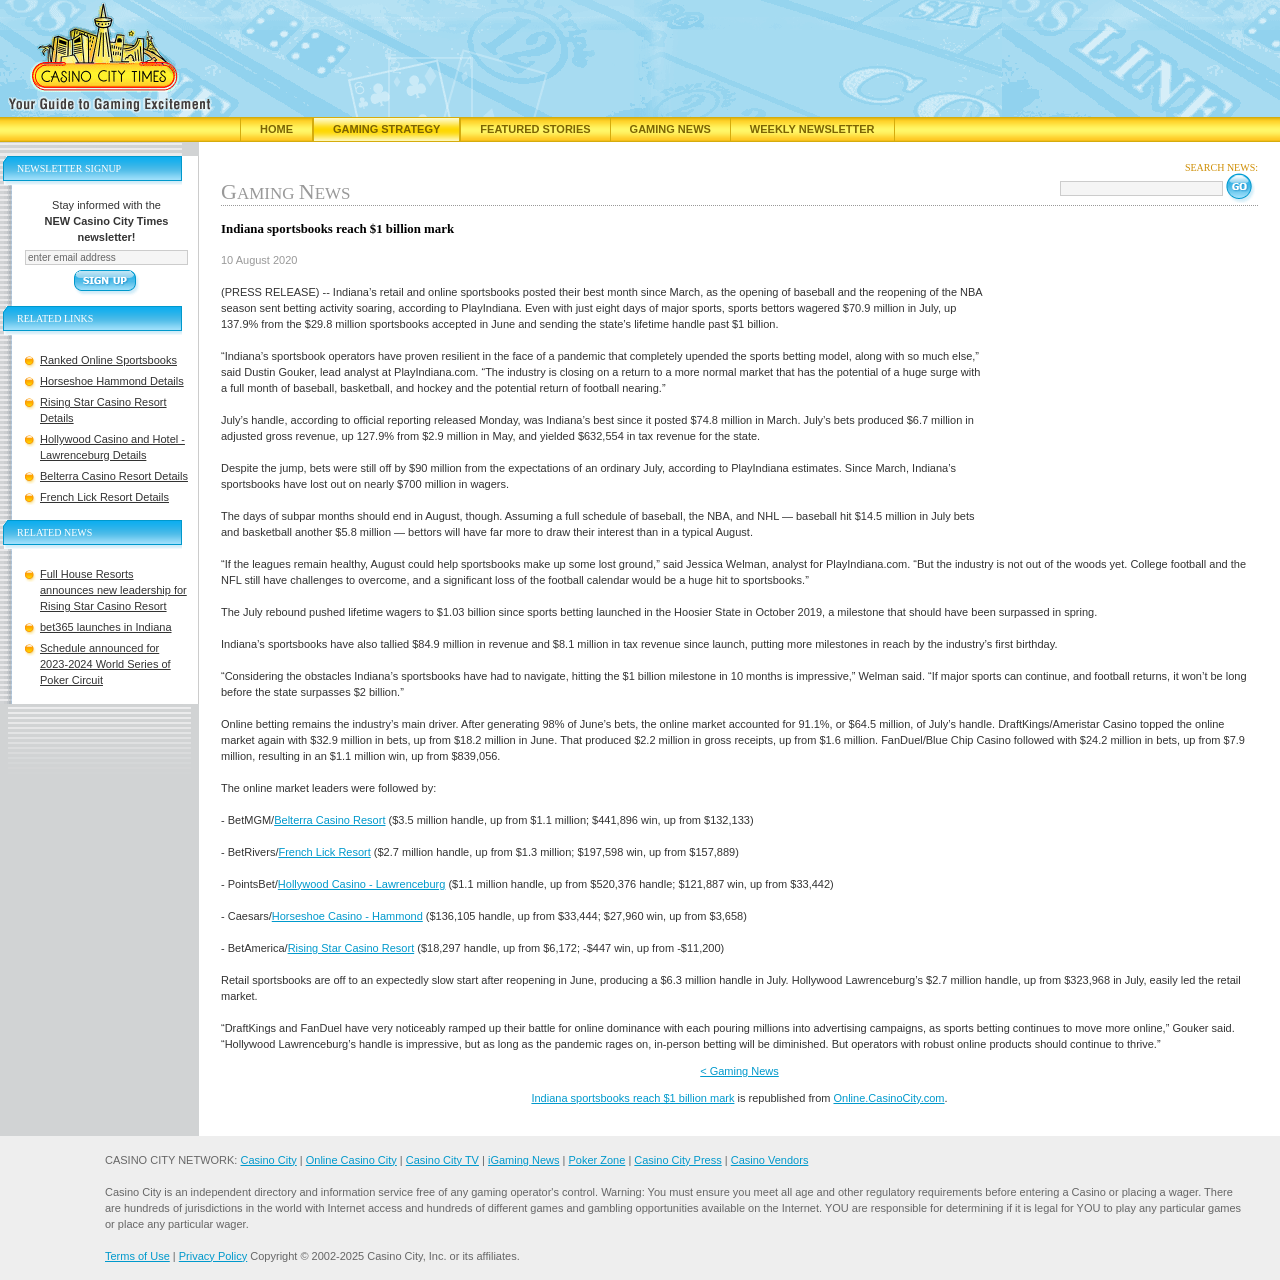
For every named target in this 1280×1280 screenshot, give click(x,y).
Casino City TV (442, 1160)
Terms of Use (137, 1256)
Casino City (268, 1160)
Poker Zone (596, 1160)
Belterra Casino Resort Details (114, 476)
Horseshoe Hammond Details (112, 381)
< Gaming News (739, 1071)
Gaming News (670, 129)
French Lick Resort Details (104, 497)
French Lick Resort (324, 852)
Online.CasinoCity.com (888, 1098)
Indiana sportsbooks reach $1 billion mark (632, 1098)
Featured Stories (535, 129)
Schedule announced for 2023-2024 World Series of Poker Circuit (105, 664)
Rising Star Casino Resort (351, 948)
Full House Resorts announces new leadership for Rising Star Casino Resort (113, 590)
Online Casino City (351, 1160)
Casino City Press (677, 1160)
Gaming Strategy (386, 129)
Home (276, 129)
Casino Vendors (770, 1160)
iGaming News (524, 1160)
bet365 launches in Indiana (106, 627)
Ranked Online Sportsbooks (108, 360)
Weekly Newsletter (812, 129)
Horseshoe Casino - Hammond (347, 916)
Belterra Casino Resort (329, 820)
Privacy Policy (213, 1256)
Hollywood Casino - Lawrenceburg (362, 884)
